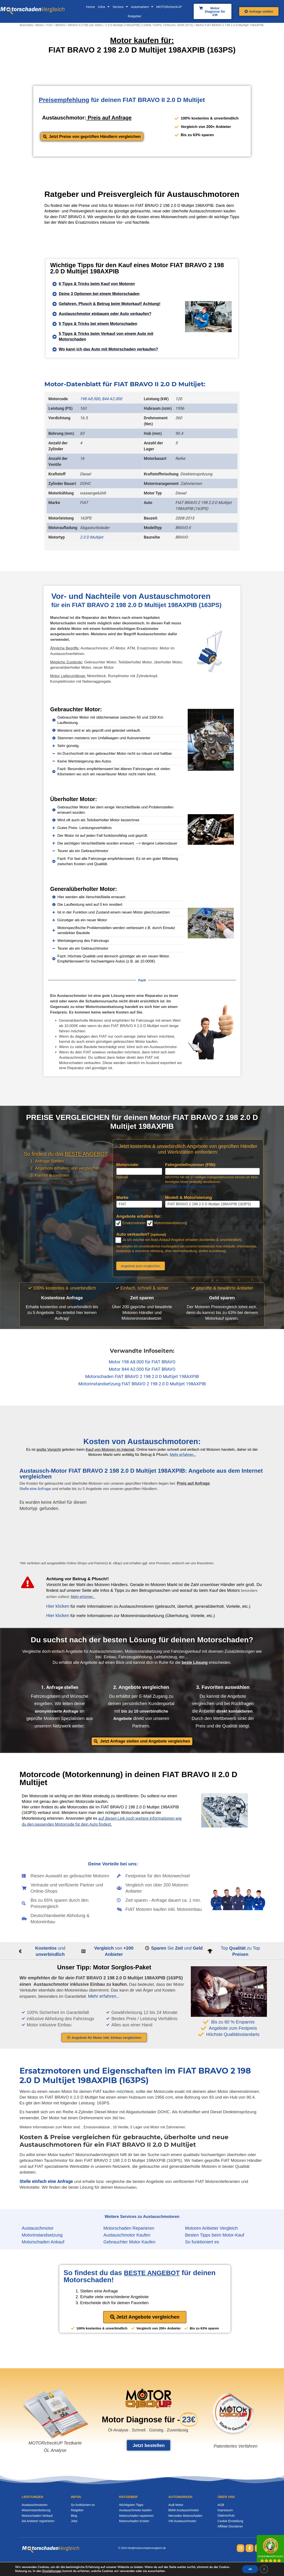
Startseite (24, 25)
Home (78, 10)
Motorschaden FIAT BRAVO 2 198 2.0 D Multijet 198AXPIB (142, 1369)
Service (108, 10)
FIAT (48, 25)
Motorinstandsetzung (164, 1214)
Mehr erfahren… (90, 1591)
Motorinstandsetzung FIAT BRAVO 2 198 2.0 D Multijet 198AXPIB (142, 1377)
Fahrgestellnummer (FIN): (189, 1156)
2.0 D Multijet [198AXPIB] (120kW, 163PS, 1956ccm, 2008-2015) (147, 25)
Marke (119, 1189)
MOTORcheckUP (157, 10)
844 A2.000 (112, 402)
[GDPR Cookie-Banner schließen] (264, 2569)
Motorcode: (124, 1156)
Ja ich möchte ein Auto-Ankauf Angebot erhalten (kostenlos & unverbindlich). (176, 1231)
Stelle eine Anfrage (33, 1482)
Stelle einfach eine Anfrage (44, 2188)
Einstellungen (52, 2571)
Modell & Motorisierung (187, 1189)
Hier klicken (47, 1601)
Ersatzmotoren (127, 1214)
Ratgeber (180, 10)
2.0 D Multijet (91, 541)
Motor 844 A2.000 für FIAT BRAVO (142, 1362)
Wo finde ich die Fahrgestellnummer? (189, 1178)
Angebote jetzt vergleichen (137, 1257)
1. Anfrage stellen (58, 1682)
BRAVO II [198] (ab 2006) (83, 25)
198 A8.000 (90, 402)
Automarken (130, 10)
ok (249, 2569)
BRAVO (59, 25)
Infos (92, 10)
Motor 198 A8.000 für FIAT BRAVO (142, 1355)
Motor (38, 25)
